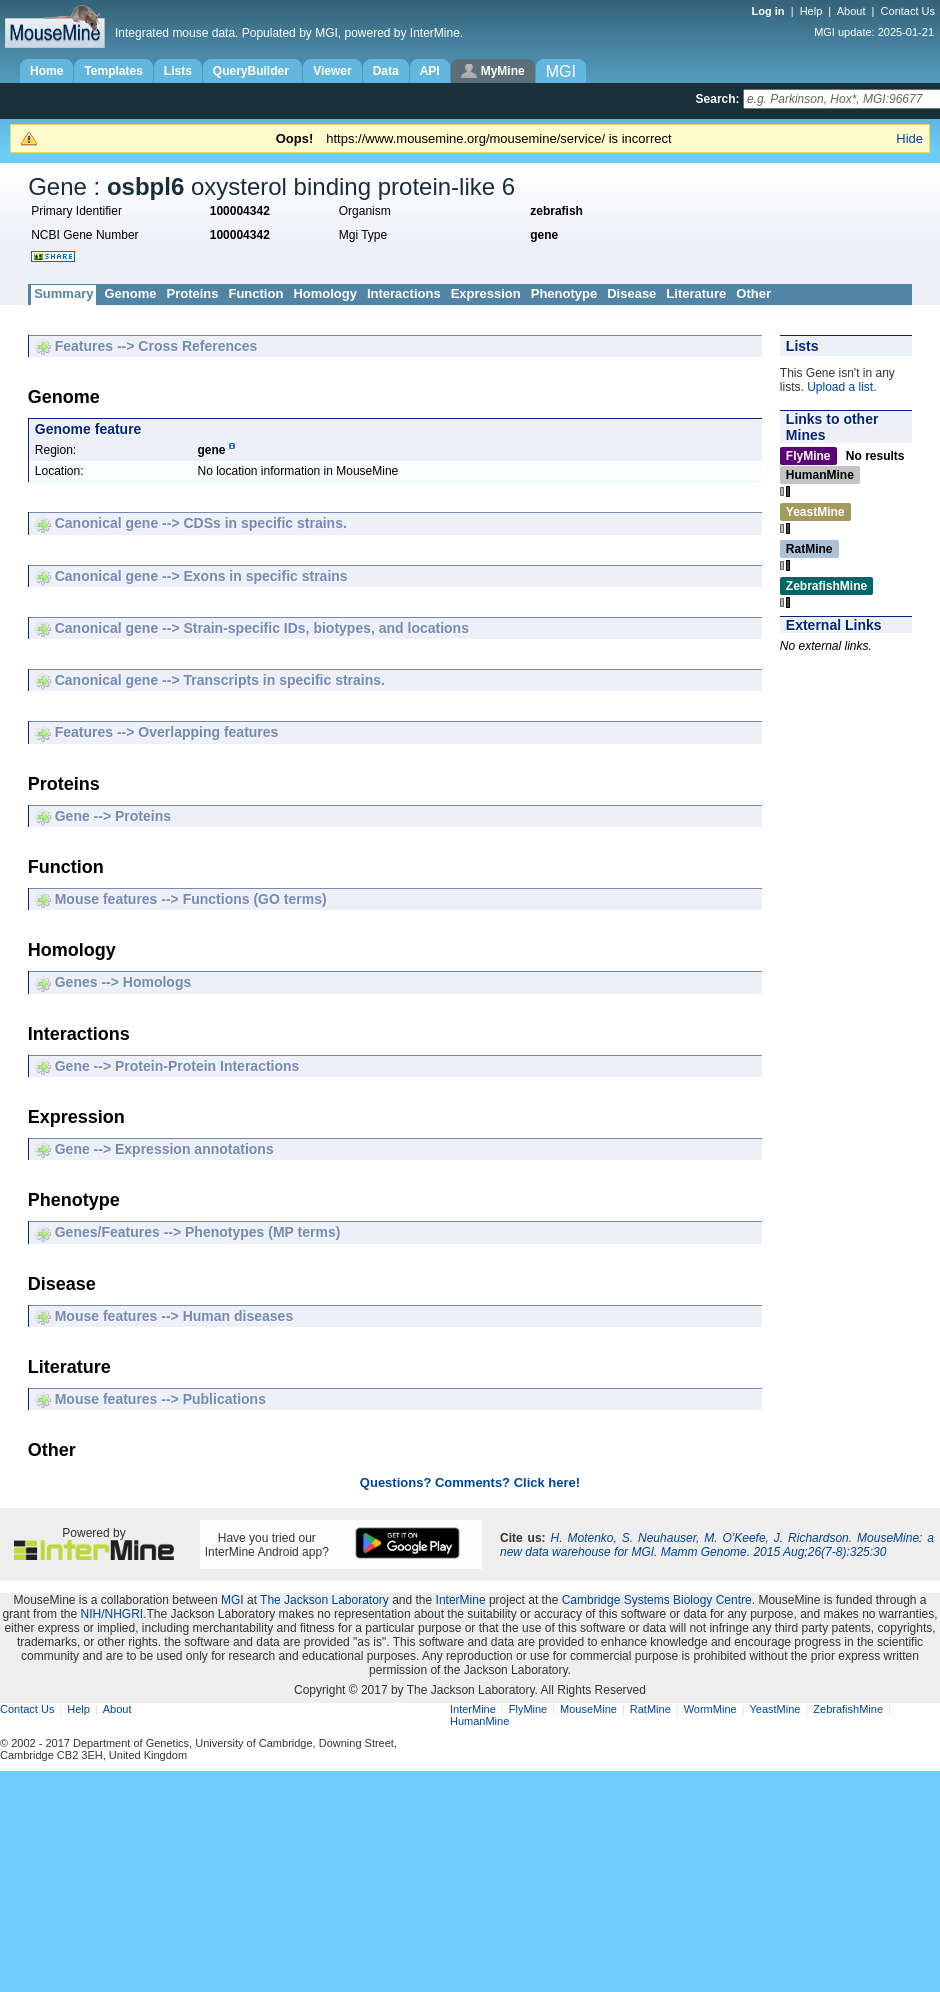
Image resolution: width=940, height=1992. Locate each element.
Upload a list (840, 387)
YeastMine (774, 1709)
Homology (325, 293)
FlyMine (528, 1709)
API (430, 71)
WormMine (710, 1709)
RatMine (650, 1709)
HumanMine (479, 1721)
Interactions (404, 293)
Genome (130, 293)
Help (811, 11)
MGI (232, 1600)
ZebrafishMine (848, 1709)
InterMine (461, 1600)
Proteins (192, 293)
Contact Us (908, 11)
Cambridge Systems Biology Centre (657, 1600)
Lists (178, 71)
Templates (113, 71)
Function (255, 293)
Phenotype (564, 293)
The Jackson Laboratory (324, 1600)
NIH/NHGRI (111, 1614)
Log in (770, 11)
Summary (63, 293)
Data (386, 71)
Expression (486, 293)
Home (46, 71)
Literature (696, 293)
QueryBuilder (252, 71)
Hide (909, 138)
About (851, 11)
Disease (631, 293)
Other (753, 293)
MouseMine (588, 1709)
